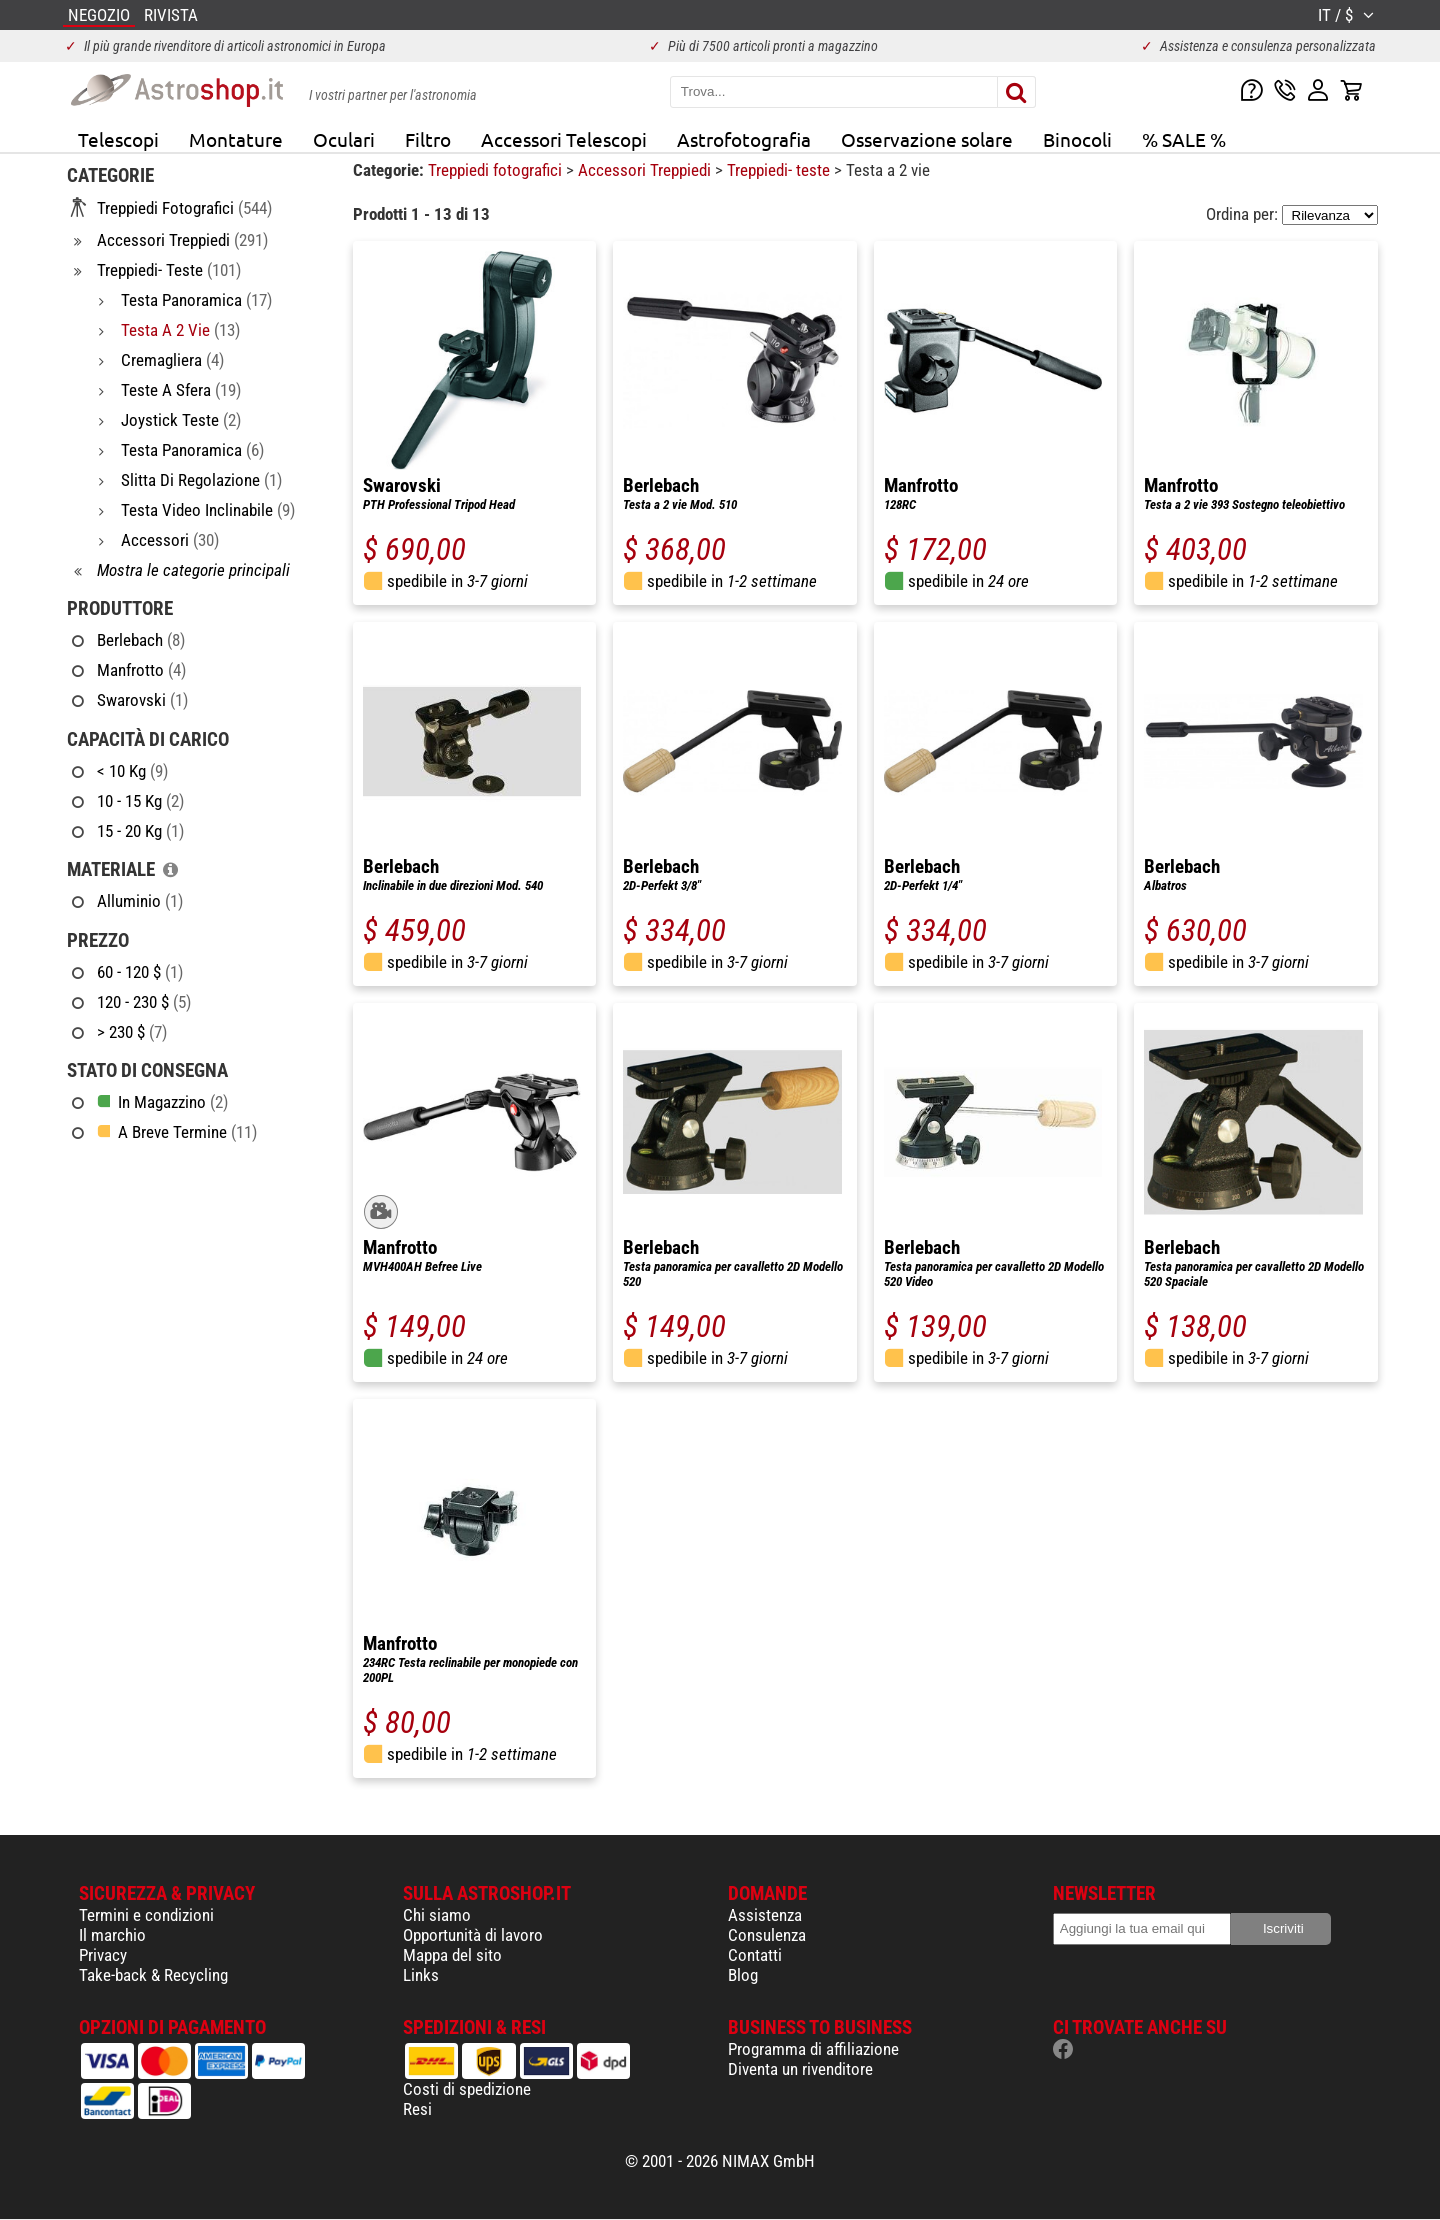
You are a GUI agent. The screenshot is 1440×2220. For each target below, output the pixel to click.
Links (421, 1975)
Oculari (344, 139)
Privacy (103, 1955)
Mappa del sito (452, 1955)
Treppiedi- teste (780, 170)
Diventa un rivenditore (800, 2069)
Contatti (755, 1955)
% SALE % (1184, 139)
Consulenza (767, 1935)
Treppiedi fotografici (497, 170)
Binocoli (1077, 139)
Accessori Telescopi (564, 139)
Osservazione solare (927, 139)
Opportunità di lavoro (473, 1935)
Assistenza (765, 1915)
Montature (236, 139)
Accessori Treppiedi (646, 170)
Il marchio (112, 1935)
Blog (743, 1975)
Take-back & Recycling (153, 1975)
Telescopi (118, 139)
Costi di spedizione (467, 2089)
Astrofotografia (744, 139)
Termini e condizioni (146, 1915)
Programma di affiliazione (813, 2049)
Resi (417, 2109)
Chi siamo (437, 1915)
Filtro (428, 139)
